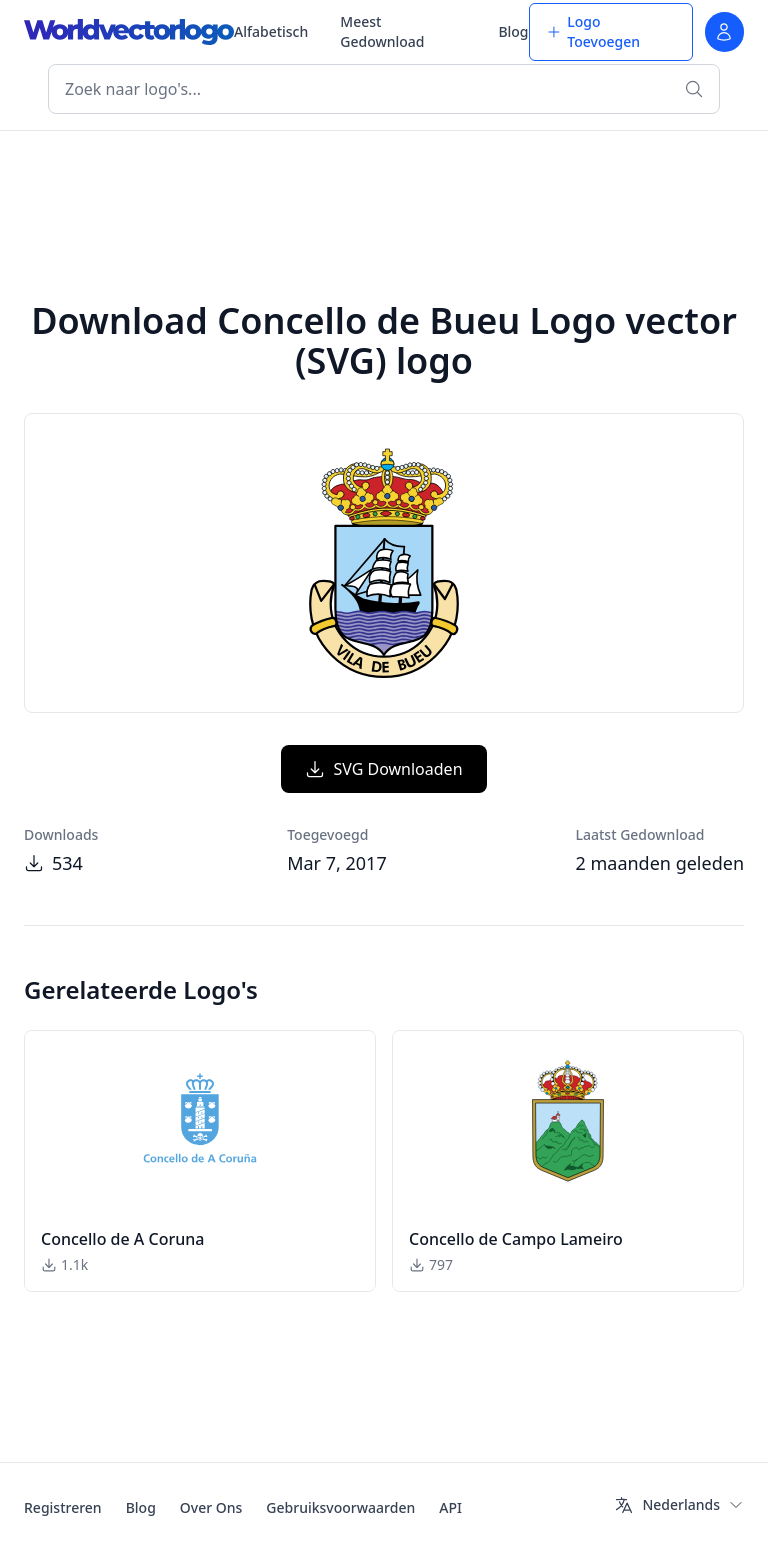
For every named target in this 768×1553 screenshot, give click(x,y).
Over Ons (211, 1507)
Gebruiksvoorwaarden (340, 1507)
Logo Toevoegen (593, 31)
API (450, 1507)
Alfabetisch (271, 31)
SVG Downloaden (383, 769)
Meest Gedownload (382, 31)
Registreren (63, 1507)
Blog (513, 31)
